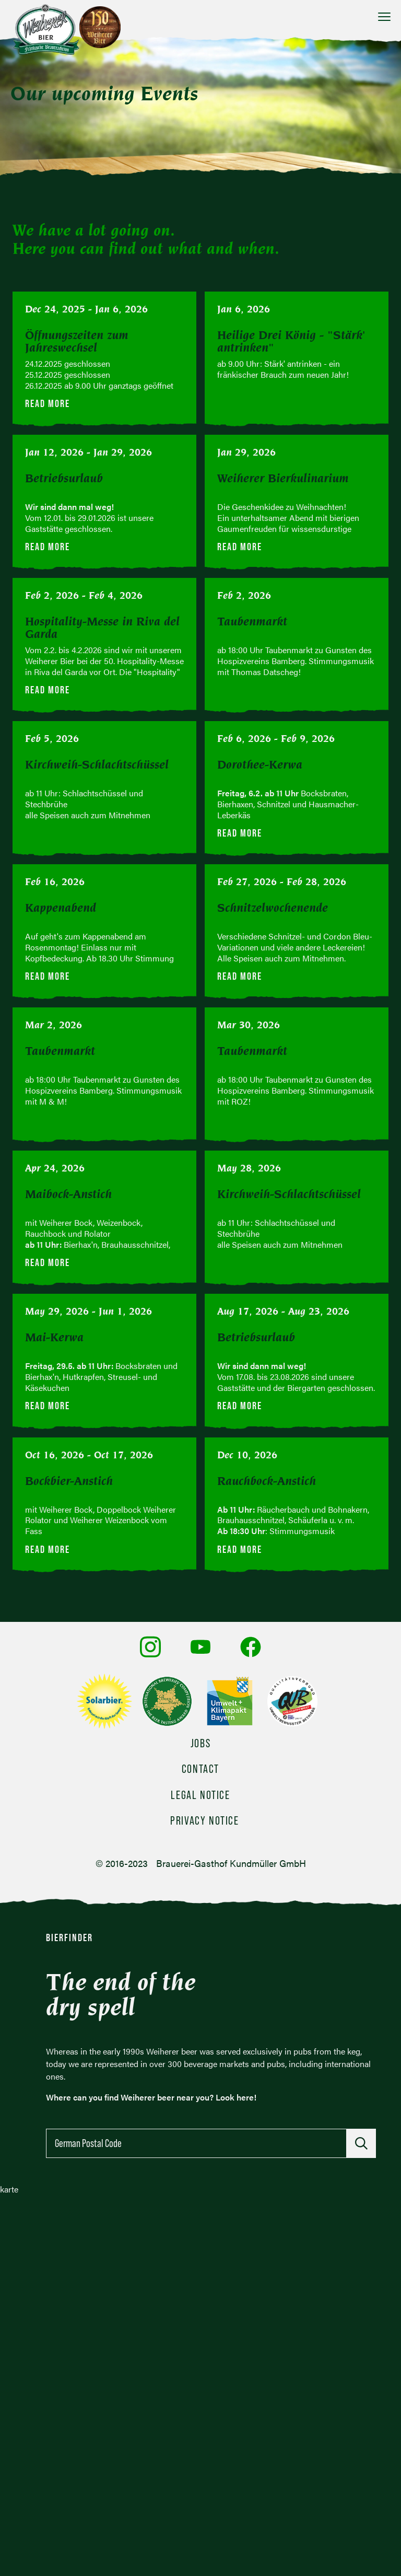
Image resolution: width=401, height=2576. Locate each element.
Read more (47, 403)
